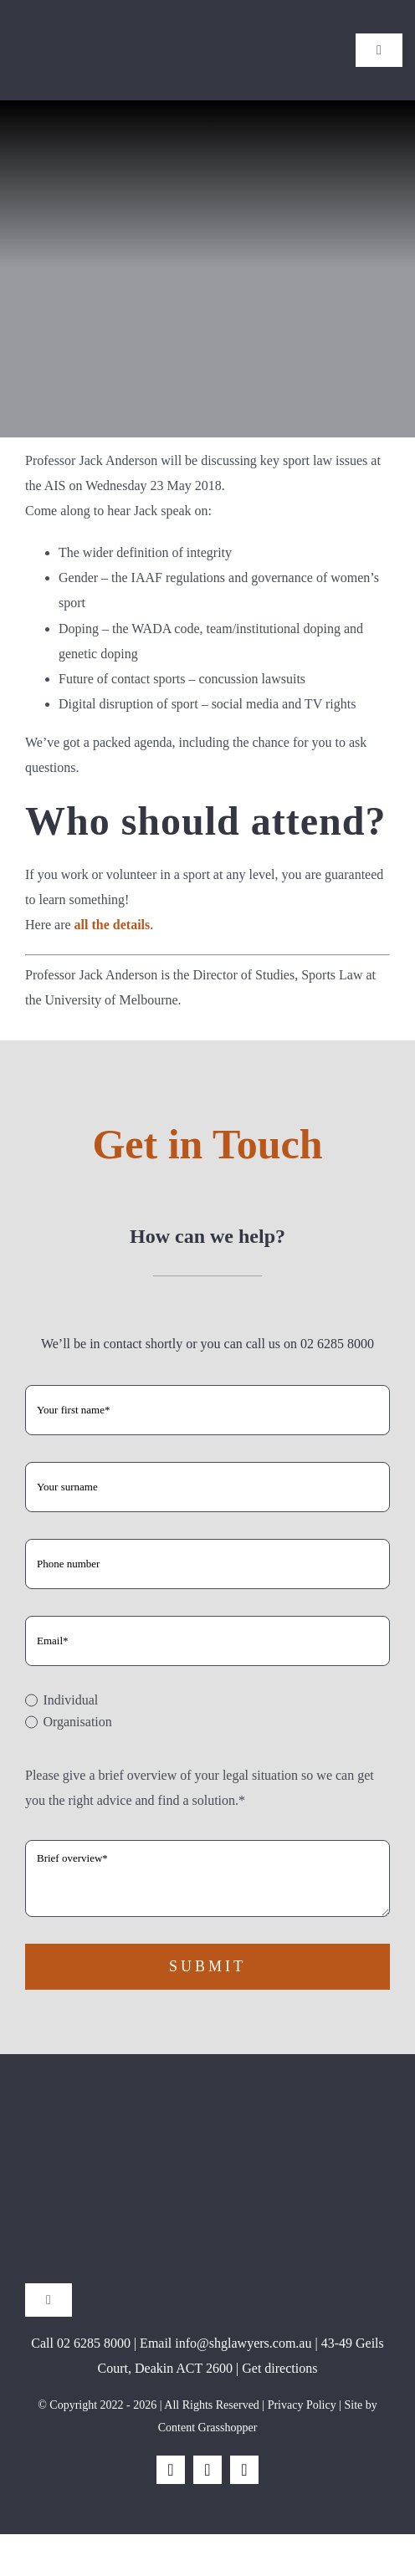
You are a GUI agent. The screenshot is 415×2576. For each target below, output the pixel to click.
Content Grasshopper (208, 2427)
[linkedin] (244, 2470)
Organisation (77, 1722)
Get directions (279, 2368)
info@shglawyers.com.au (243, 2343)
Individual (70, 1700)
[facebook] (170, 2470)
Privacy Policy (302, 2405)
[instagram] (207, 2470)
